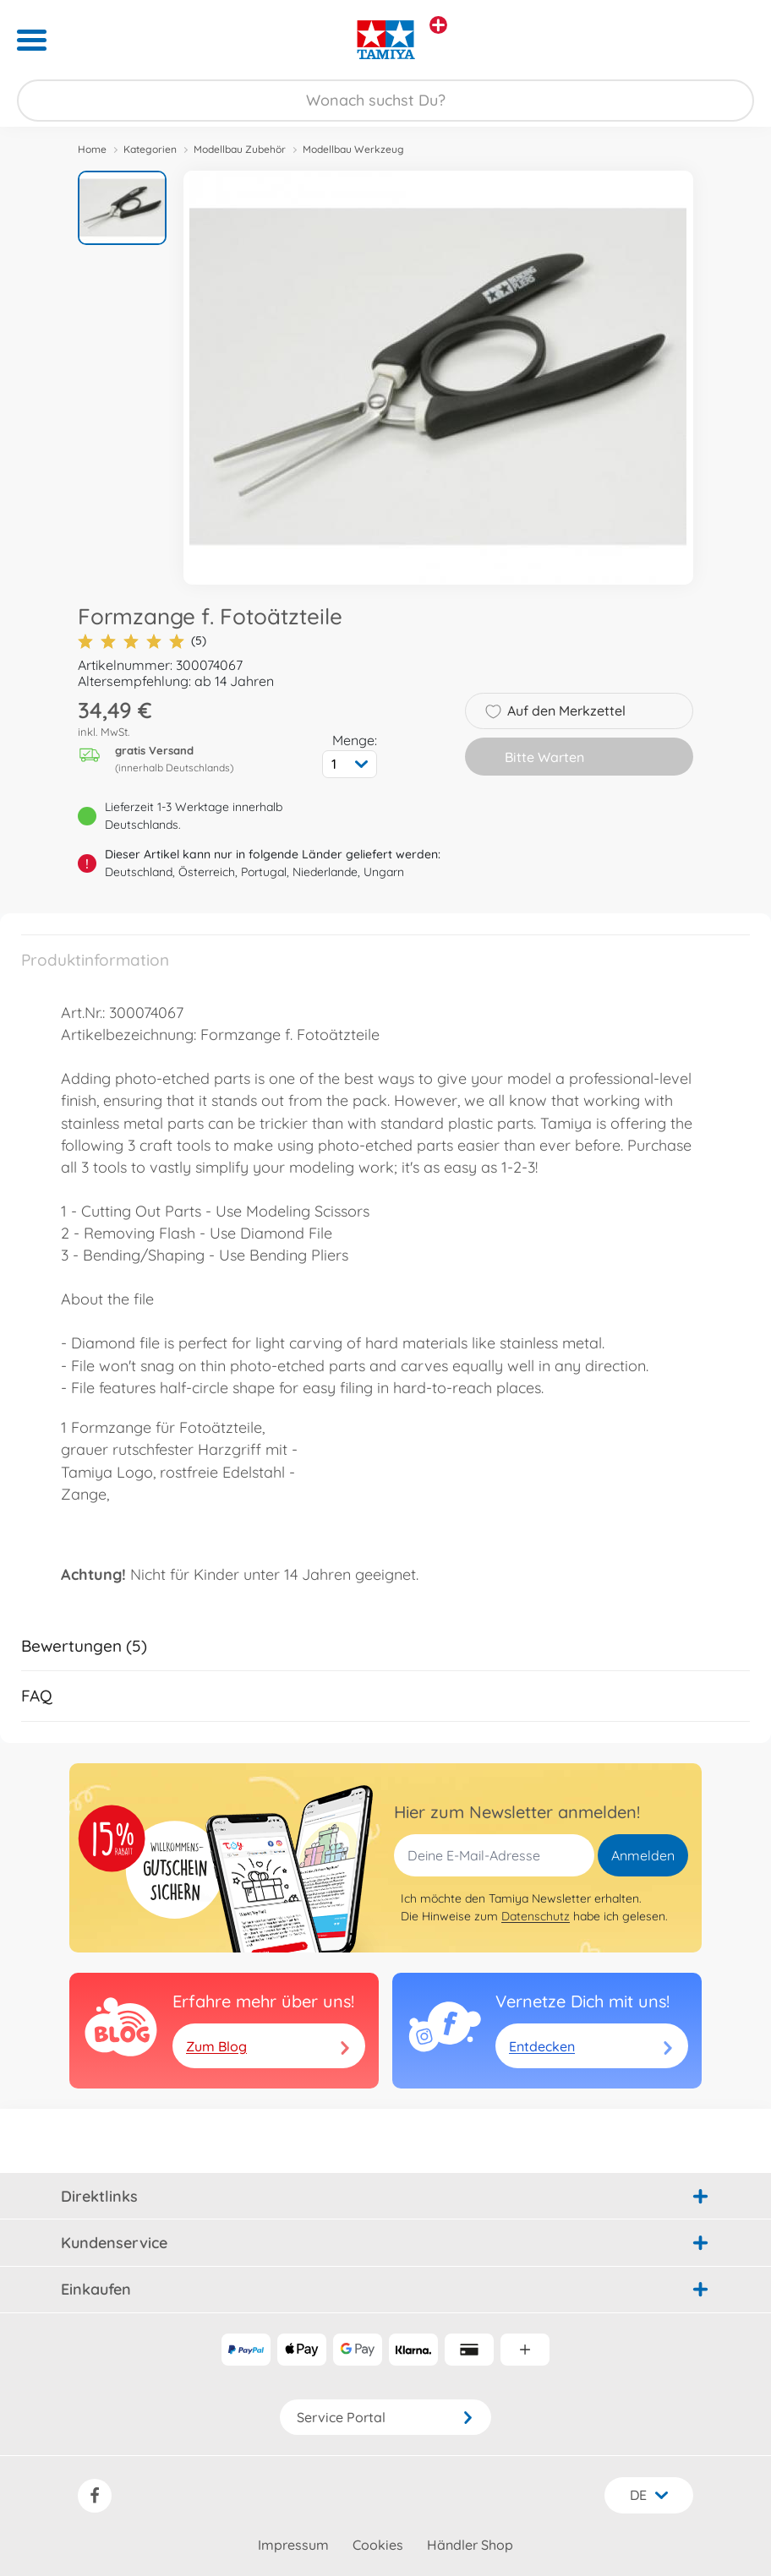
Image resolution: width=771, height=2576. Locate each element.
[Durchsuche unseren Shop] (385, 100)
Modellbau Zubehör (240, 149)
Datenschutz (535, 1916)
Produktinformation (95, 960)
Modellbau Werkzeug (353, 149)
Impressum (293, 2544)
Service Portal (385, 2417)
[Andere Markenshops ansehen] (438, 25)
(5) (142, 641)
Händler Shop (470, 2544)
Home (92, 149)
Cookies (378, 2544)
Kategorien (150, 149)
